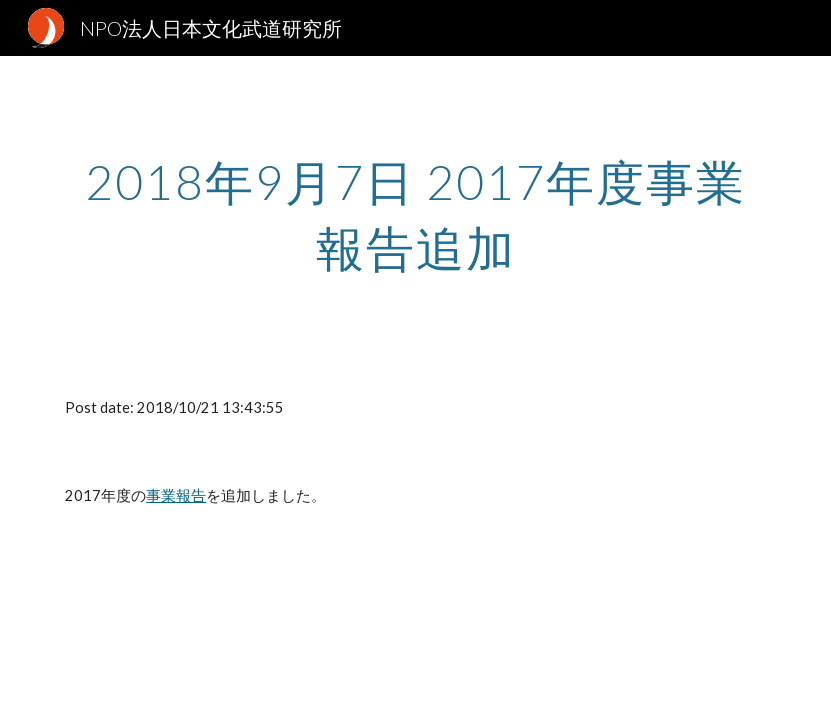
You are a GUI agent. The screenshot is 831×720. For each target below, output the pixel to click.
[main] (415, 210)
